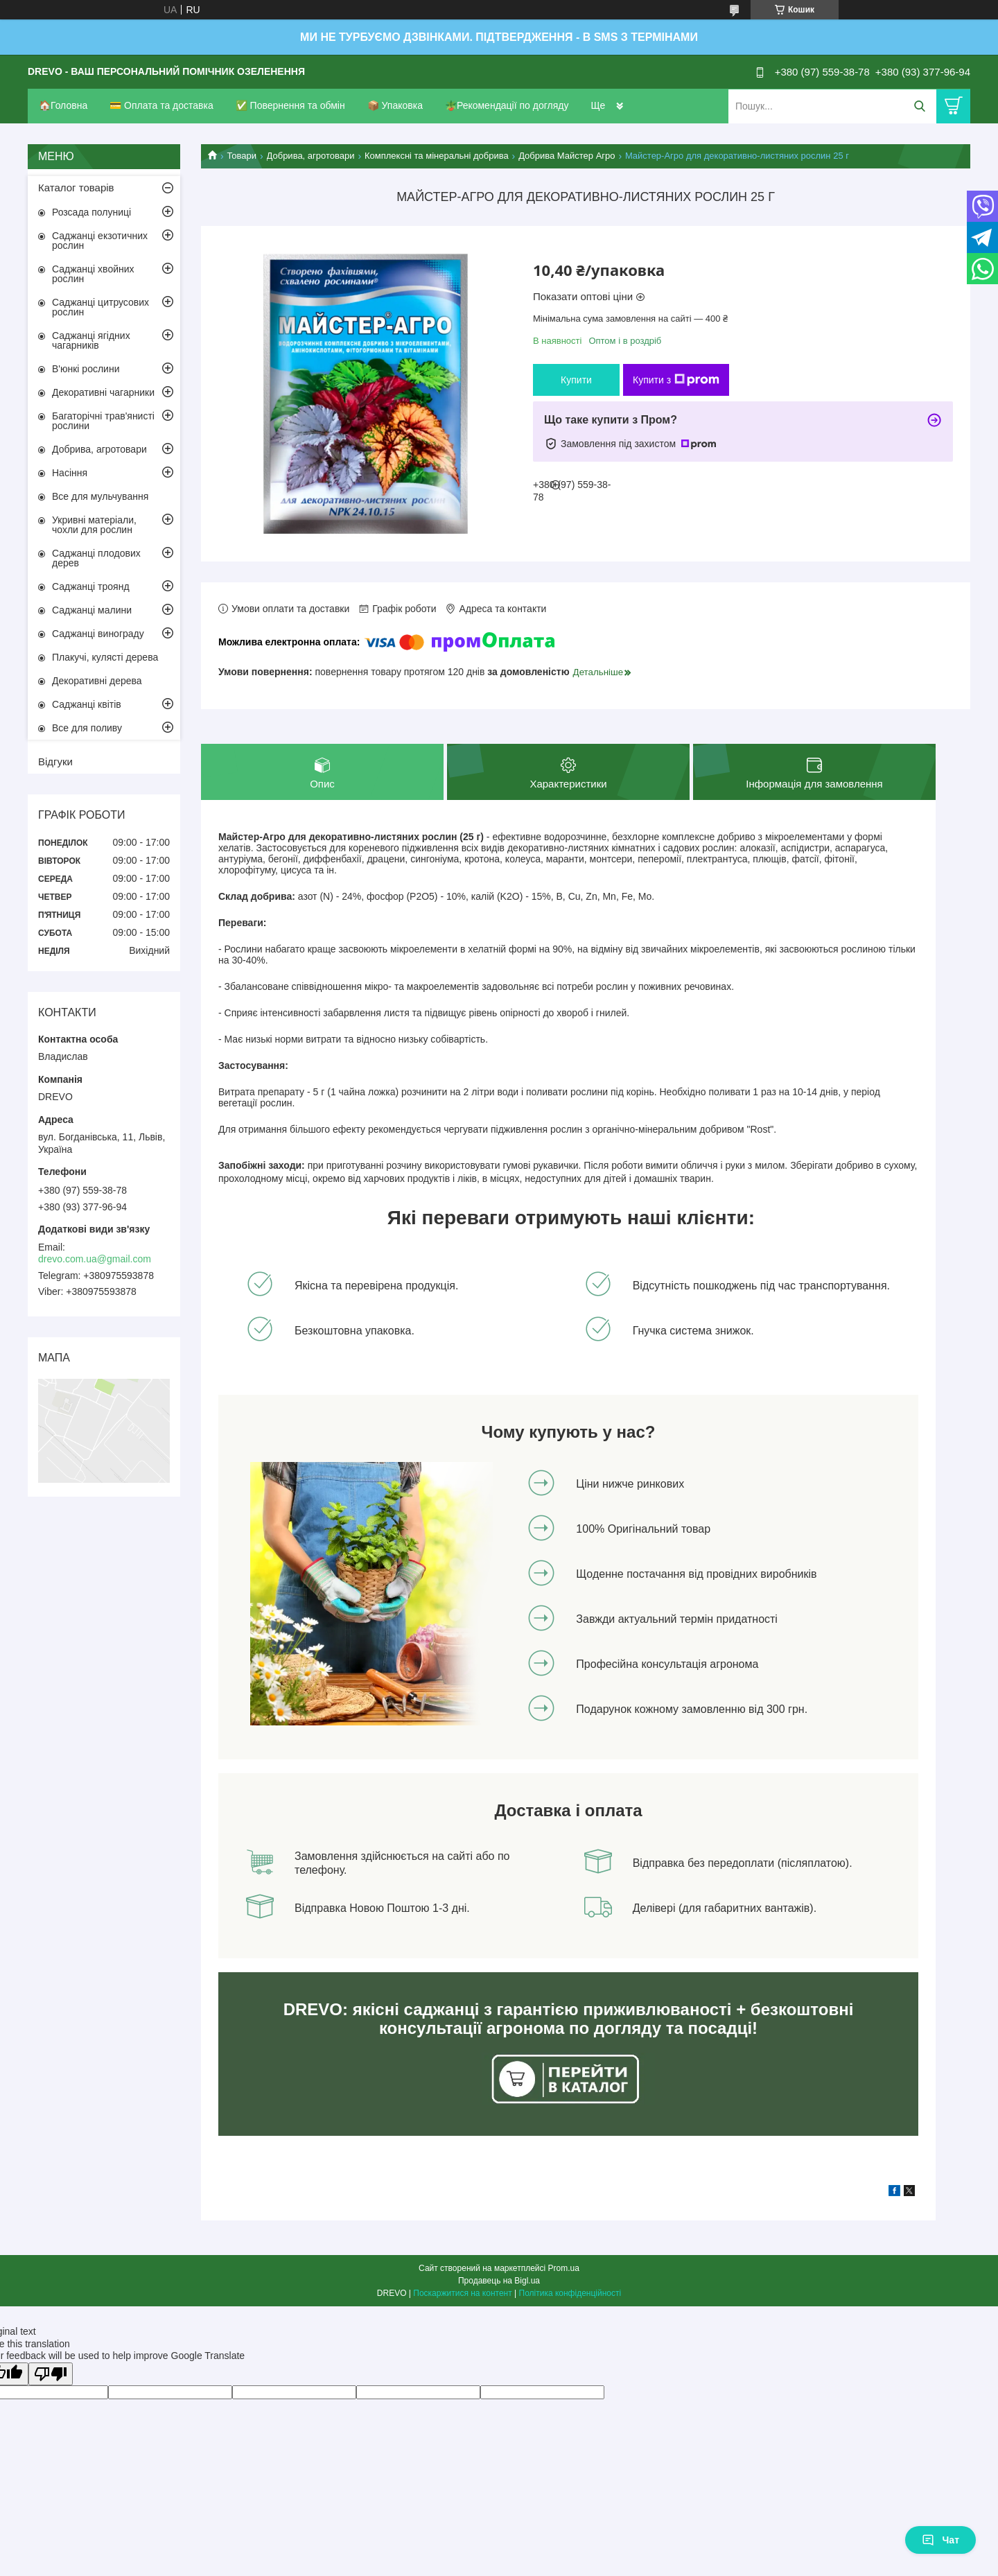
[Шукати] (919, 106)
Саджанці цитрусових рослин (100, 307)
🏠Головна (63, 105)
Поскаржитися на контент (462, 2293)
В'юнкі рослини (85, 368)
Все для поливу (87, 727)
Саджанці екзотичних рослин (100, 240)
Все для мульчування (100, 496)
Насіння (69, 472)
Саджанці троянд (91, 586)
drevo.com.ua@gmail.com (94, 1258)
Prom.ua (563, 2268)
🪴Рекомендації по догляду (507, 105)
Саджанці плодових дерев (96, 558)
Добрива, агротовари (311, 155)
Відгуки (55, 761)
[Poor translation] (50, 2373)
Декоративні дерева (97, 680)
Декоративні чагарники (103, 392)
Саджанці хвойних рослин (93, 273)
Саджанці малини (92, 610)
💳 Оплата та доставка (161, 105)
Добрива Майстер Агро (566, 155)
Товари (241, 155)
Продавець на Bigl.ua (499, 2281)
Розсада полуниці (91, 212)
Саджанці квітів (86, 704)
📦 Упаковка (395, 105)
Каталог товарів (76, 187)
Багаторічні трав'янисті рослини (103, 420)
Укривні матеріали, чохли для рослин (94, 524)
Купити (576, 379)
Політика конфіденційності (570, 2293)
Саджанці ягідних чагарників (91, 340)
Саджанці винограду (98, 633)
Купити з (676, 380)
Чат (940, 2540)
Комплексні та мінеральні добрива (437, 155)
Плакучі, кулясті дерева (105, 657)
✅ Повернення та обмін (290, 105)
